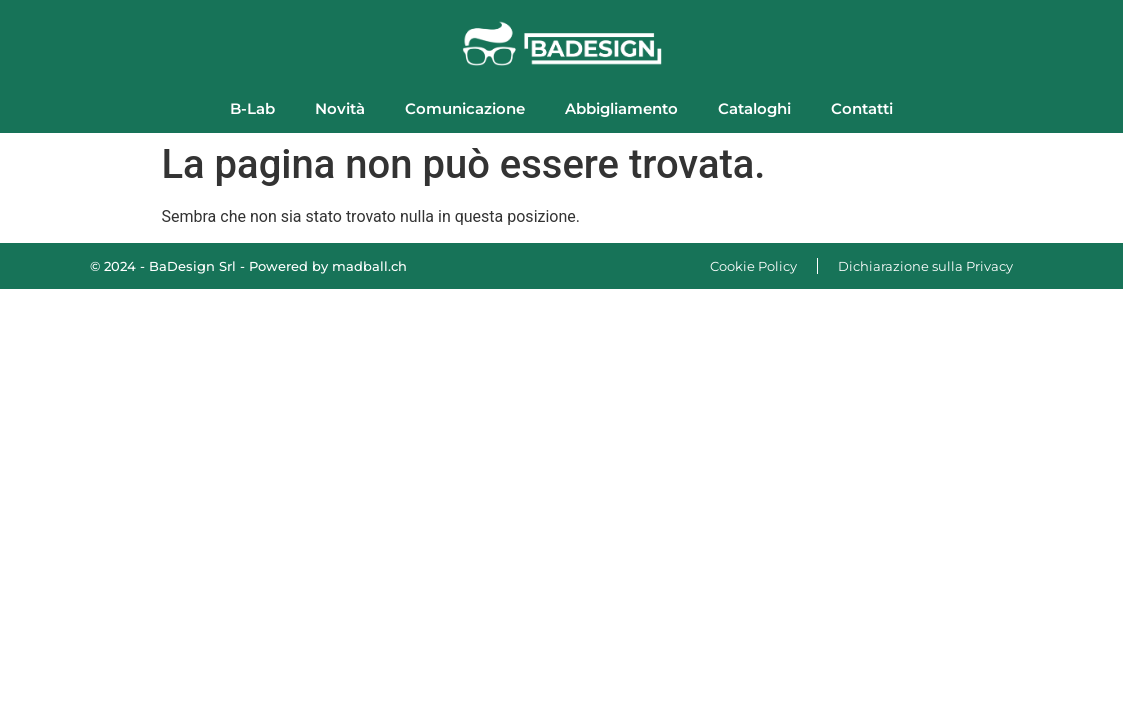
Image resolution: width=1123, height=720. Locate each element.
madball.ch (369, 266)
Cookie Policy (753, 266)
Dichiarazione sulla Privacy (925, 266)
